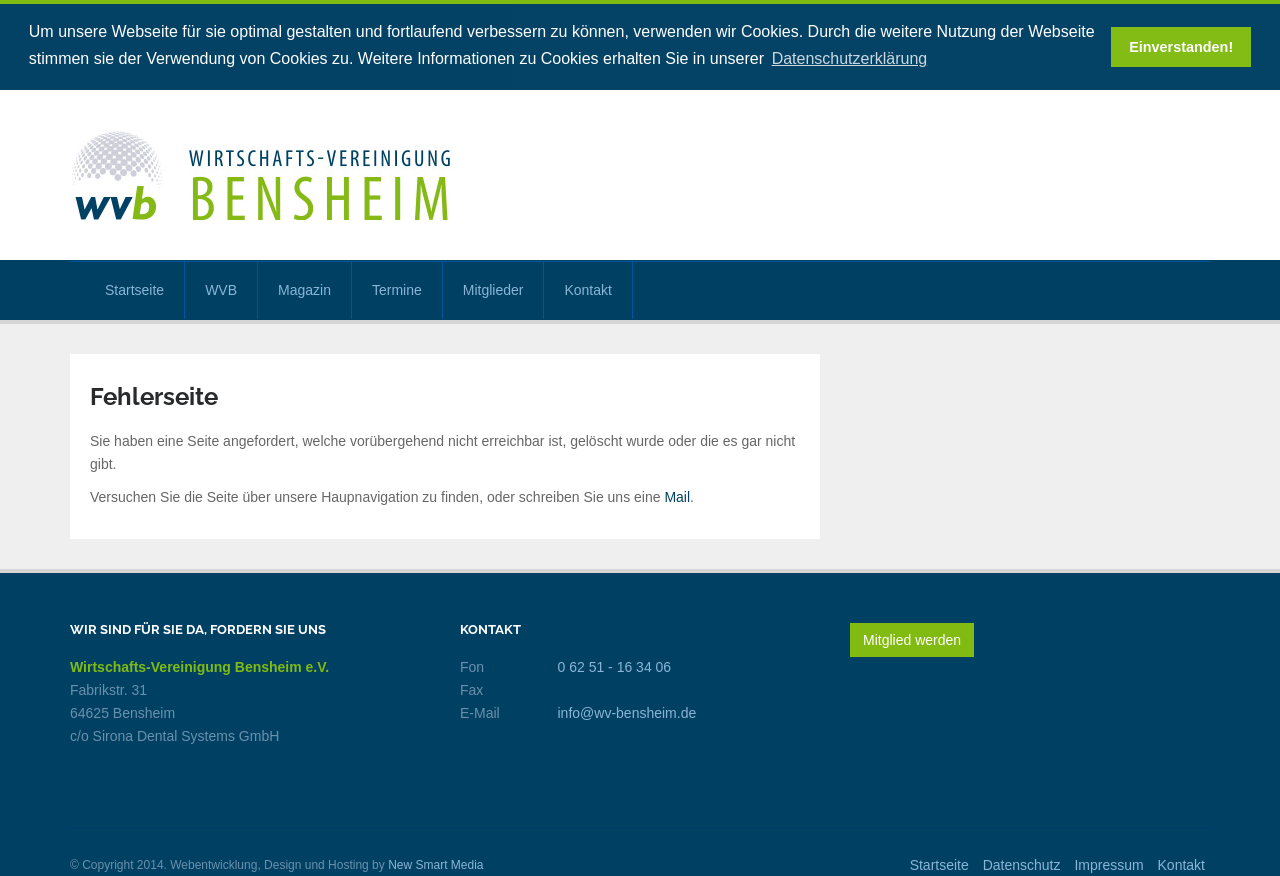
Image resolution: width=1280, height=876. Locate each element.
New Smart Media (435, 863)
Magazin (304, 288)
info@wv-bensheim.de (627, 711)
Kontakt (587, 288)
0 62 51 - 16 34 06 (615, 665)
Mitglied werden (912, 638)
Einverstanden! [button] (1181, 47)
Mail (677, 495)
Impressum (1108, 863)
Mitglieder (493, 288)
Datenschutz (1022, 863)
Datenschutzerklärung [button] (850, 58)
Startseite (134, 288)
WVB (221, 288)
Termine (397, 288)
